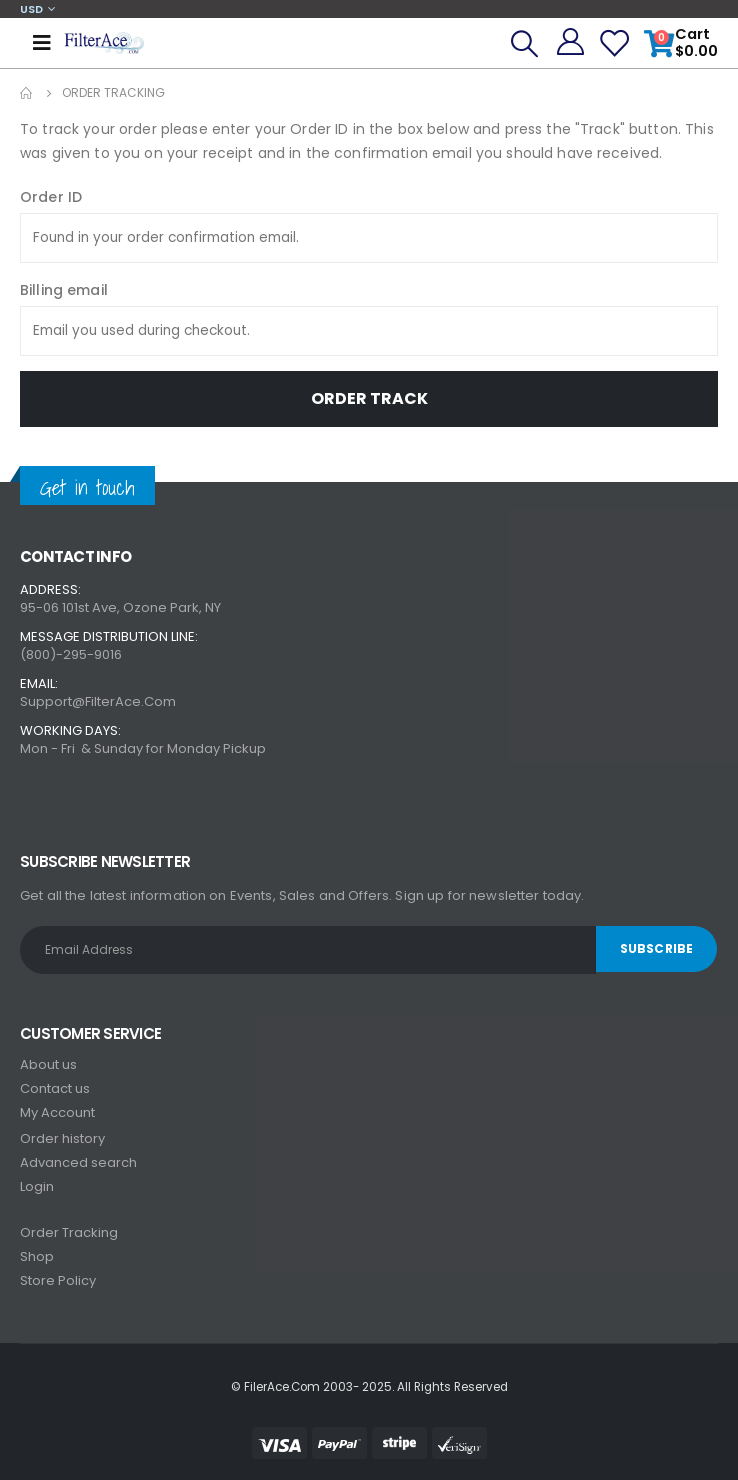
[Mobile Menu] (42, 43)
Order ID (51, 197)
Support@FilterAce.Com (98, 701)
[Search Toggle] (524, 43)
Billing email (64, 290)
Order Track (369, 398)
